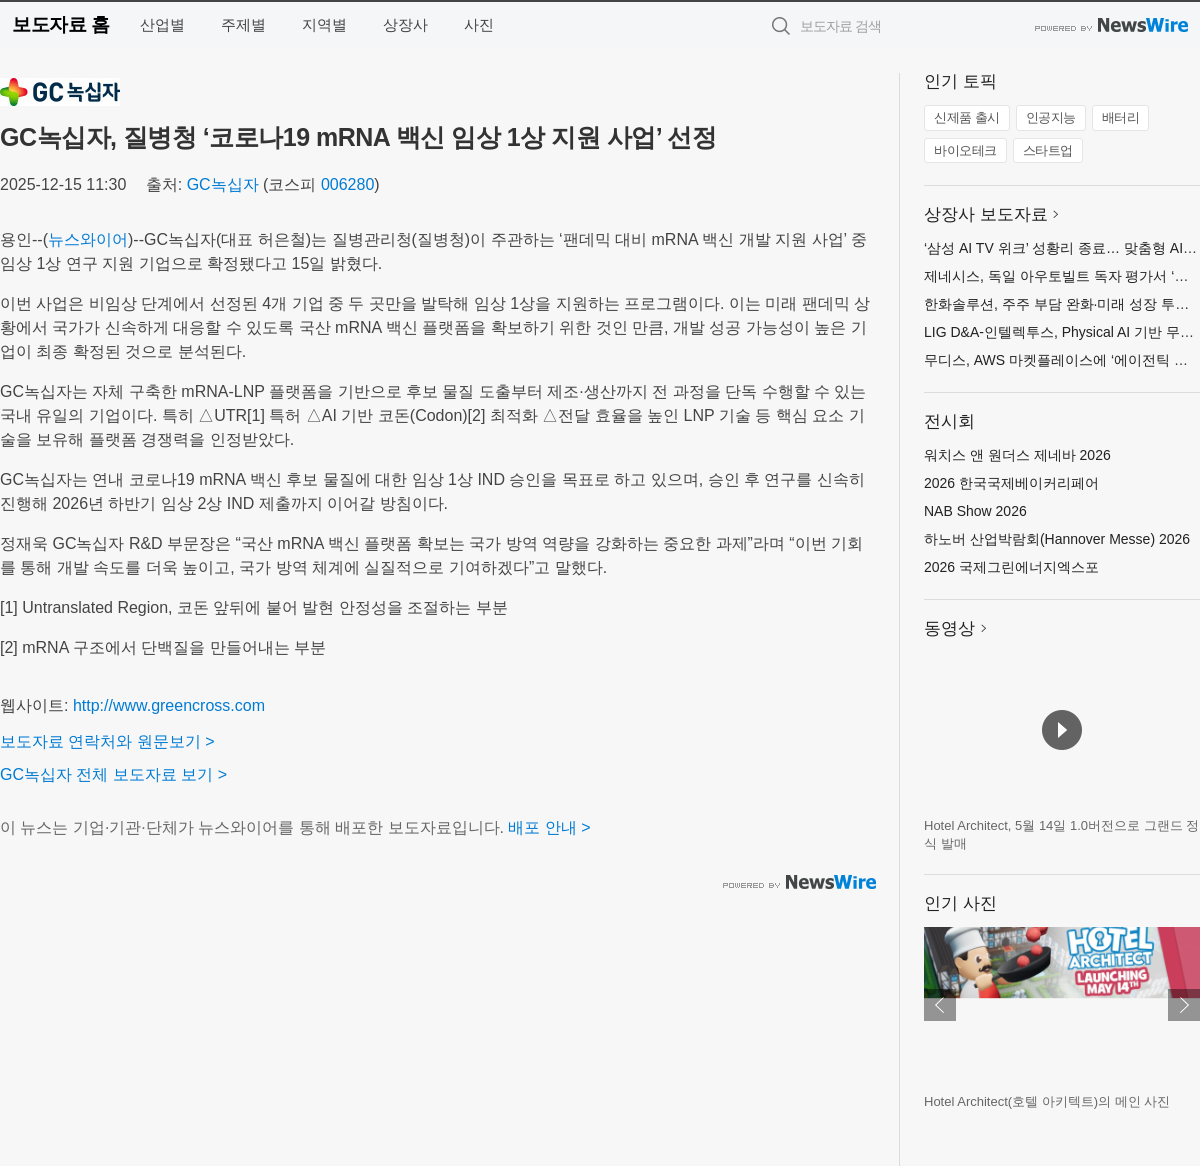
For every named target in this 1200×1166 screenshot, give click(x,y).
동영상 (949, 628)
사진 (479, 24)
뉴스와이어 (88, 239)
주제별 (243, 24)
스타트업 (1048, 150)
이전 (940, 1005)
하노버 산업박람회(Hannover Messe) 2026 (1057, 539)
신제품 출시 (967, 117)
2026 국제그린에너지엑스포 (1011, 567)
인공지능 (1051, 117)
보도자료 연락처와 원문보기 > (107, 741)
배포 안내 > (549, 827)
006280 (347, 184)
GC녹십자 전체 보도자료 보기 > (113, 774)
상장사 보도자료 (986, 214)
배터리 (1121, 117)
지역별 (324, 24)
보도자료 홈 (60, 24)
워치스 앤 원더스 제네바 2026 (1017, 455)
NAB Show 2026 (975, 511)
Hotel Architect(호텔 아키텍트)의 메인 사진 (1047, 1101)
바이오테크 (965, 150)
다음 (1184, 1005)
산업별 (162, 24)
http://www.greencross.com (169, 705)
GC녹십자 (223, 184)
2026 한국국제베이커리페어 (1011, 483)
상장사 (405, 24)
